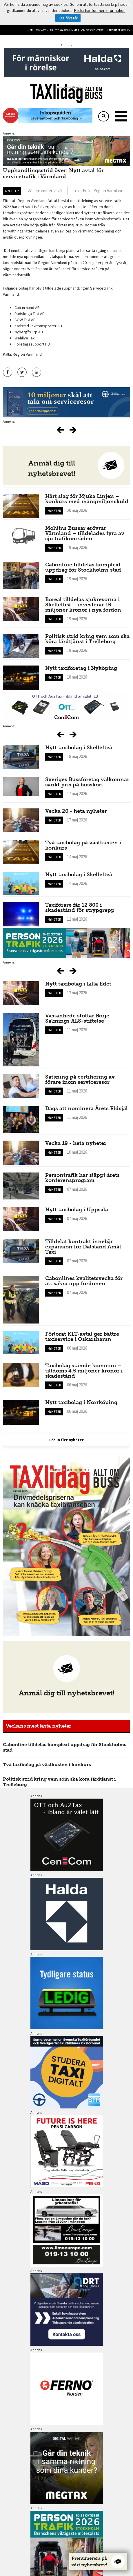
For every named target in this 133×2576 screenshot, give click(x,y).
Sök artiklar (44, 30)
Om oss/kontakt (92, 30)
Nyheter (12, 191)
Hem (30, 30)
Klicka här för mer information (99, 10)
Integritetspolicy (118, 30)
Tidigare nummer (67, 30)
